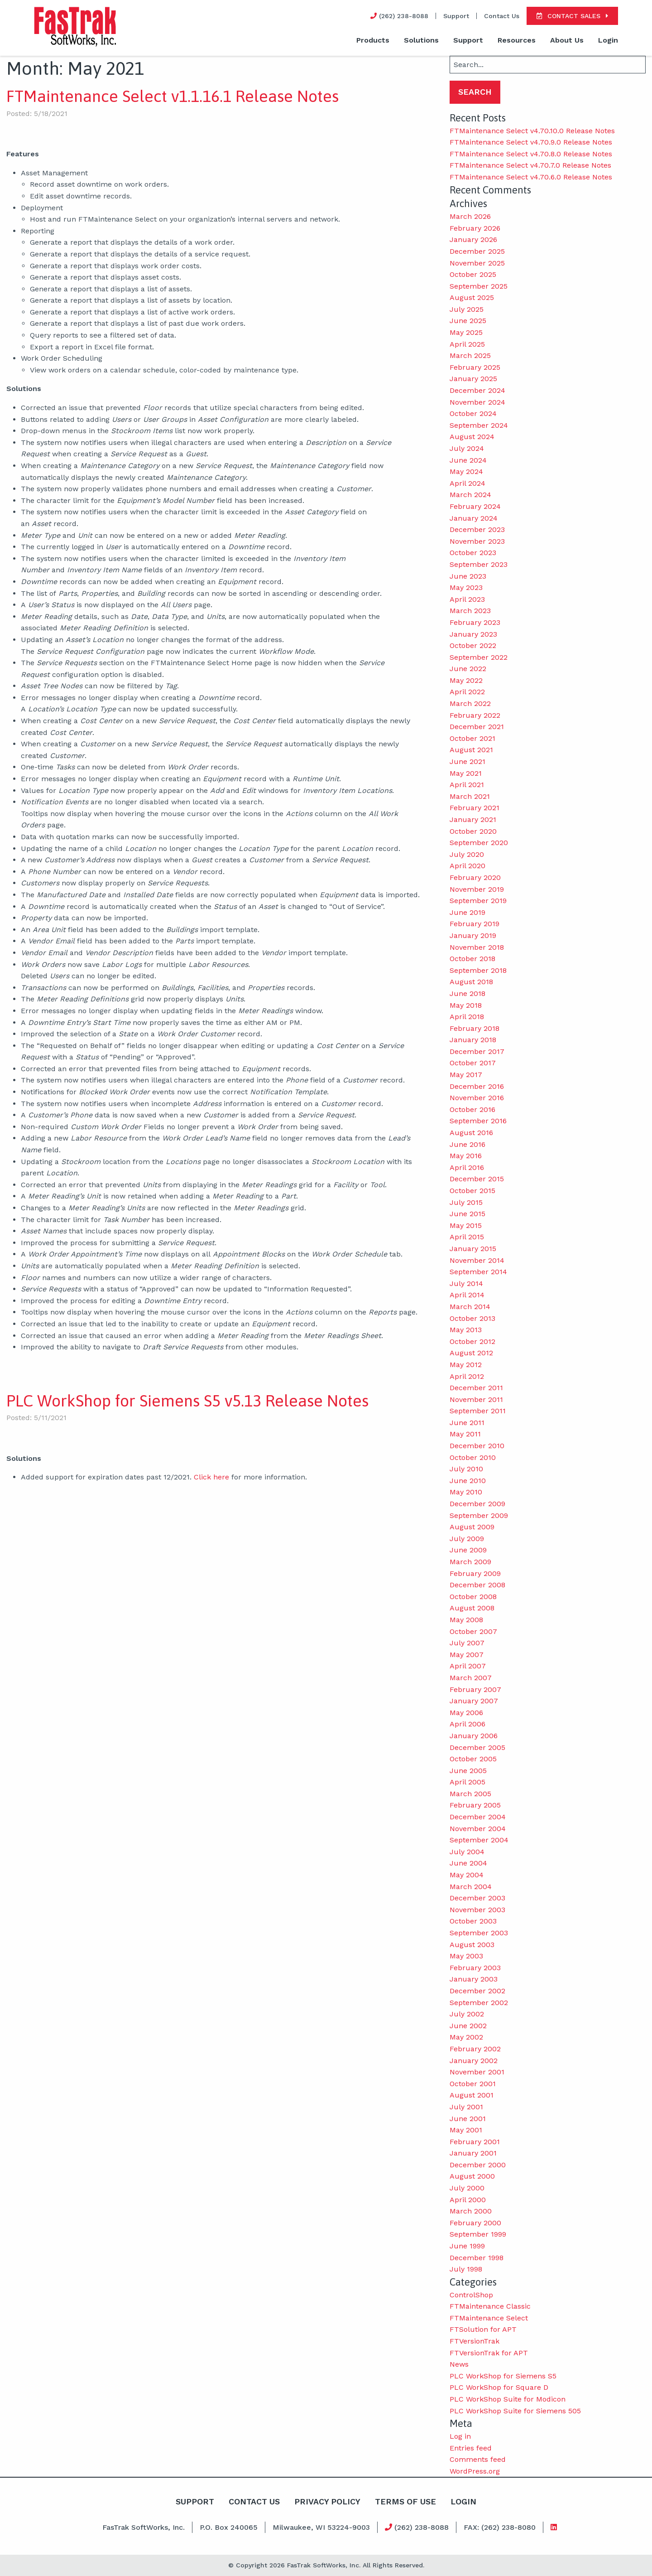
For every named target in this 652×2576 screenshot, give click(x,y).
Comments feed (478, 2459)
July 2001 (466, 2106)
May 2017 (466, 1074)
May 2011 (465, 1434)
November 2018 (477, 947)
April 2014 (467, 1294)
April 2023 (467, 599)
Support (456, 16)
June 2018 (467, 993)
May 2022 (466, 680)
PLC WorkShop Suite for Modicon (508, 2399)
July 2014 (466, 1283)
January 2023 (473, 634)
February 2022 (475, 715)
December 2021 (477, 726)
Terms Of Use (406, 2501)
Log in (460, 2436)
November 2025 (477, 263)
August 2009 (472, 1526)
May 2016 (466, 1155)
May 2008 (466, 1619)
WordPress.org (475, 2471)
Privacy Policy (326, 2501)
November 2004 (478, 1828)
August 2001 (472, 2095)
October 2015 (472, 1190)
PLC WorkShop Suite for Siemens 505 (515, 2411)
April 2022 (467, 691)
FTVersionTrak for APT (489, 2353)
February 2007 (475, 1689)
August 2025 (472, 297)
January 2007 (474, 1700)
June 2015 (467, 1213)
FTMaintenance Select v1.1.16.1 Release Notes (172, 96)
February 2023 (475, 622)
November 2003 (477, 1909)
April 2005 (467, 1782)
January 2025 (473, 378)
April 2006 (467, 1724)
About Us (567, 40)
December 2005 (477, 1747)
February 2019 (474, 923)
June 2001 (468, 2118)
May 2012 (466, 1364)
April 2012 (467, 1376)
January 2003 (474, 1979)
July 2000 (467, 2188)
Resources (517, 40)
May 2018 (466, 1005)
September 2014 (478, 1271)
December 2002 (477, 1990)
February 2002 (475, 2048)
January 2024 (474, 518)
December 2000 (478, 2164)
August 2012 (471, 1352)
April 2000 (468, 2199)
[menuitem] (373, 41)
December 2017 (477, 1051)
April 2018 (467, 1016)
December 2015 (477, 1178)
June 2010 (468, 1480)
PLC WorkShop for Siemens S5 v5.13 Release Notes (187, 1400)
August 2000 (472, 2176)
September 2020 (479, 842)
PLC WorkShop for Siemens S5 (503, 2376)
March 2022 (470, 703)
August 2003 (472, 1944)
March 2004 (471, 1886)
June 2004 (468, 1863)
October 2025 (473, 274)
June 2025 (468, 320)
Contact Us (501, 16)
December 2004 (478, 1816)
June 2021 (467, 761)
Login (608, 40)
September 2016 (478, 1120)
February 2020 (475, 877)
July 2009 (467, 1538)
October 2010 (473, 1457)
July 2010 (466, 1468)
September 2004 (479, 1840)
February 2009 (475, 1573)
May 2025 (466, 332)
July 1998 (466, 2269)
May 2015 (466, 1225)
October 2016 (472, 1109)
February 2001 (475, 2141)
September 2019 (478, 900)
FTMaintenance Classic (490, 2306)
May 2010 (466, 1492)
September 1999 (478, 2234)
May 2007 (467, 1654)
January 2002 (474, 2060)
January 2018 (473, 1039)
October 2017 (473, 1062)
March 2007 (471, 1677)
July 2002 (467, 2014)
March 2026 (470, 216)
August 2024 (472, 436)
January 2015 (473, 1248)
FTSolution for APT (483, 2329)
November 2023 (477, 541)
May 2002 (466, 2037)
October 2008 (473, 1596)
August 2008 (472, 1608)
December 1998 (476, 2257)
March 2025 (470, 355)
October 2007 (473, 1631)
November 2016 (477, 1097)
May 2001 (466, 2130)
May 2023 (466, 587)
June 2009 (468, 1550)
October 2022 (473, 645)
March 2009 (470, 1561)
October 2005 (473, 1758)
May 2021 (466, 773)
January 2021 (473, 819)
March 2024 (470, 494)
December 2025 (477, 251)
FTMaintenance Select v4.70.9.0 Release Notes (531, 142)
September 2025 (479, 286)
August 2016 (471, 1132)
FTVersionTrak (474, 2341)
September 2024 (479, 425)
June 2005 (468, 1770)
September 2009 (479, 1515)
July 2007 (467, 1642)
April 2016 (467, 1167)
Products (372, 40)
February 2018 (474, 1028)
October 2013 (472, 1318)
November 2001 (477, 2072)
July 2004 (467, 1851)
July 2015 (466, 1202)
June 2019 (467, 912)
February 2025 (475, 367)
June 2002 (468, 2025)
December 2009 (477, 1503)
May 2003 (466, 1956)
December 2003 (477, 1898)
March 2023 (470, 610)
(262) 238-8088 (417, 2527)
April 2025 (467, 344)
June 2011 (467, 1422)
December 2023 (477, 529)
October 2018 (472, 958)
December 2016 (477, 1086)
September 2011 (478, 1410)
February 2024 (475, 506)
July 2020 (467, 854)
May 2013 (466, 1329)
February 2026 (475, 228)
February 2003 (475, 1967)
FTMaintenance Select (489, 2318)
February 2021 (474, 807)
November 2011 (476, 1399)
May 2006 (466, 1712)
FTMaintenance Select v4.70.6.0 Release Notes (531, 177)
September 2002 (479, 2002)
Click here (211, 1477)
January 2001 (473, 2153)
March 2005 (470, 1793)
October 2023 (473, 552)
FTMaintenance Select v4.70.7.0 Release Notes (530, 165)
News (459, 2364)
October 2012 (472, 1341)
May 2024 (466, 471)
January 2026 (473, 239)
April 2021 (467, 784)
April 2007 (468, 1666)
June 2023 (468, 576)
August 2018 (471, 981)
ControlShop (471, 2295)
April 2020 (467, 865)
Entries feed (471, 2448)
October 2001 (473, 2083)
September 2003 (479, 1932)
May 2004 (467, 1874)
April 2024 (467, 483)
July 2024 (467, 448)
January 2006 (474, 1735)
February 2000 (475, 2222)
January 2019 (473, 935)
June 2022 (468, 668)
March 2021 (470, 796)
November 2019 (477, 889)
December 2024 (477, 390)
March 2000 (471, 2211)
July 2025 (467, 309)
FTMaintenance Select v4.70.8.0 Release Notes (531, 154)
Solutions (421, 40)
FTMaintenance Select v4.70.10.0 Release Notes (532, 130)
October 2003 (473, 1921)
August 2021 (471, 749)
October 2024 (473, 413)
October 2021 (472, 738)
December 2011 (476, 1387)
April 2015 (467, 1236)
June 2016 (467, 1144)
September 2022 (479, 657)
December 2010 (477, 1445)
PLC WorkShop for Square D (499, 2387)
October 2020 (473, 831)
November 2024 (477, 402)
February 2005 (475, 1805)
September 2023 (479, 564)
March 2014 (470, 1306)
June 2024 (468, 460)
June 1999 (467, 2246)
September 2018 (478, 970)
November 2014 (477, 1260)
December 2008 (477, 1584)
